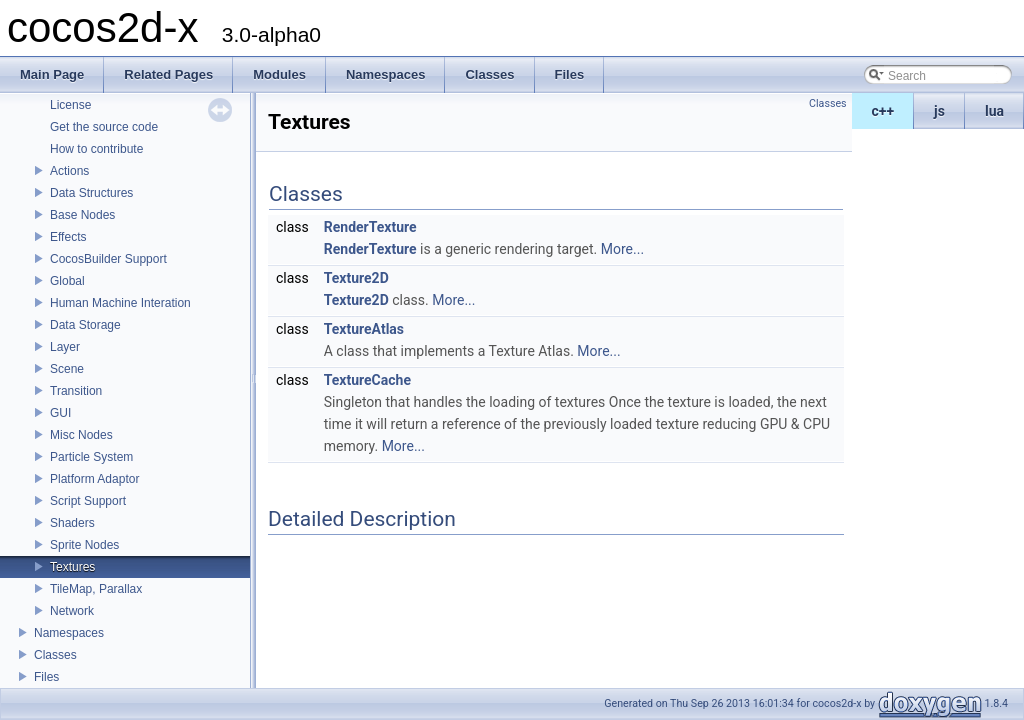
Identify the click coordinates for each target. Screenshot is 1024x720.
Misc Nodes (81, 435)
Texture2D (356, 278)
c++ (883, 111)
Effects (68, 237)
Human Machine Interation (120, 303)
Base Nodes (82, 215)
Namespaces (69, 633)
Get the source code (104, 127)
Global (67, 281)
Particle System (91, 457)
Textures (72, 567)
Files (46, 677)
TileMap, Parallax (96, 589)
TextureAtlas (364, 329)
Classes (55, 655)
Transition (76, 391)
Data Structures (91, 193)
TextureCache (367, 380)
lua (994, 111)
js (939, 111)
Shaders (72, 523)
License (70, 105)
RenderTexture (370, 227)
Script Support (88, 501)
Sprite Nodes (84, 545)
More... (622, 249)
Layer (65, 347)
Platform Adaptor (94, 479)
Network (72, 611)
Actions (69, 171)
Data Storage (85, 325)
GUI (60, 413)
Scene (67, 369)
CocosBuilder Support (108, 259)
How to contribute (96, 149)
